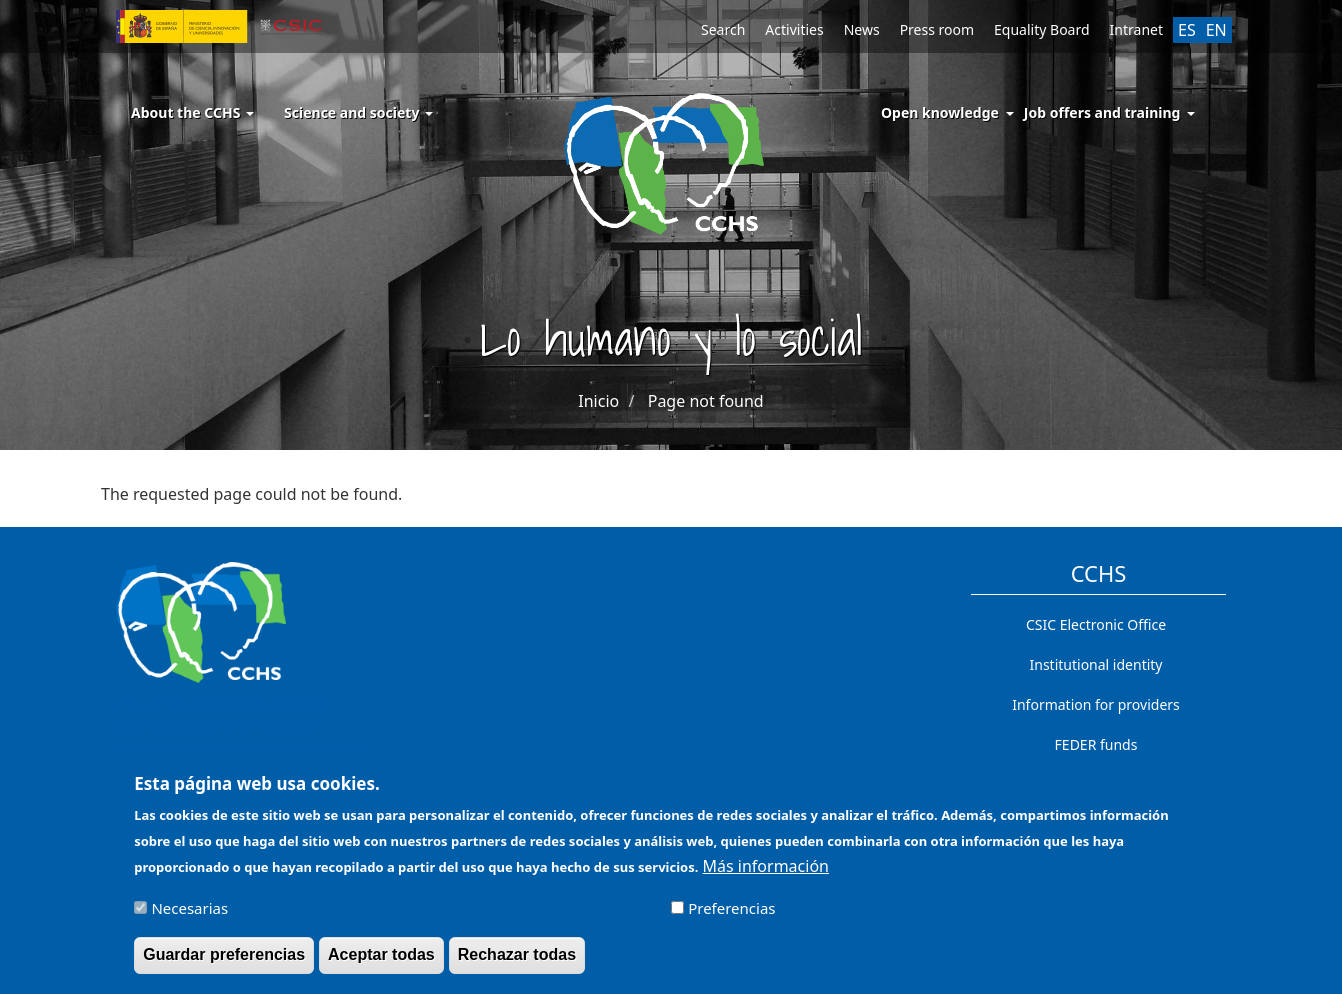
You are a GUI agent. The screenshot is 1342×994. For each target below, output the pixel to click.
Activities (794, 29)
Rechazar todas (517, 962)
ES (1187, 30)
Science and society (358, 112)
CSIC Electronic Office (1096, 624)
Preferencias (731, 916)
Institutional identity (1096, 664)
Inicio (598, 401)
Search (723, 29)
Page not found (706, 401)
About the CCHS (192, 112)
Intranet (1136, 29)
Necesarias (189, 916)
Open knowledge (940, 112)
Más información (766, 874)
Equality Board (1042, 29)
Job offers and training (1102, 112)
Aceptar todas (381, 962)
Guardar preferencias (224, 962)
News (862, 29)
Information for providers (1096, 704)
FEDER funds (1096, 744)
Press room (937, 29)
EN (1216, 30)
